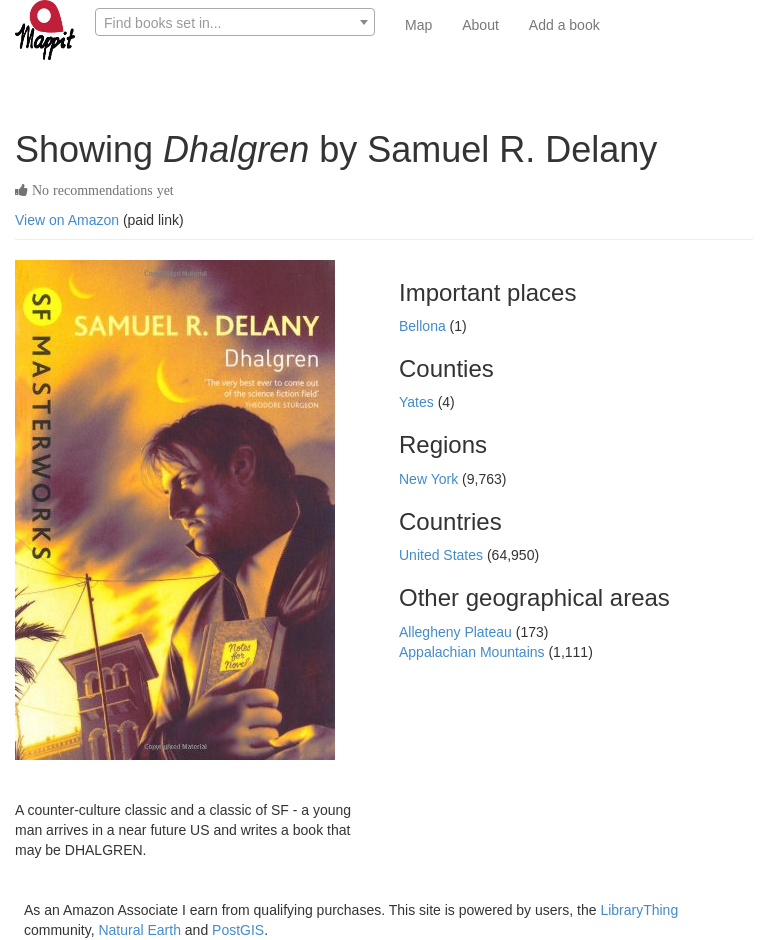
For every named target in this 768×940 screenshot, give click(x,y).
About (480, 25)
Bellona (424, 326)
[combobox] (235, 22)
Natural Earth (139, 930)
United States (443, 555)
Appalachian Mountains (473, 652)
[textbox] (235, 23)
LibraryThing (639, 910)
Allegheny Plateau (457, 632)
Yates (418, 402)
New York (430, 479)
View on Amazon (67, 220)
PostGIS (238, 930)
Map (418, 25)
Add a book (564, 25)
